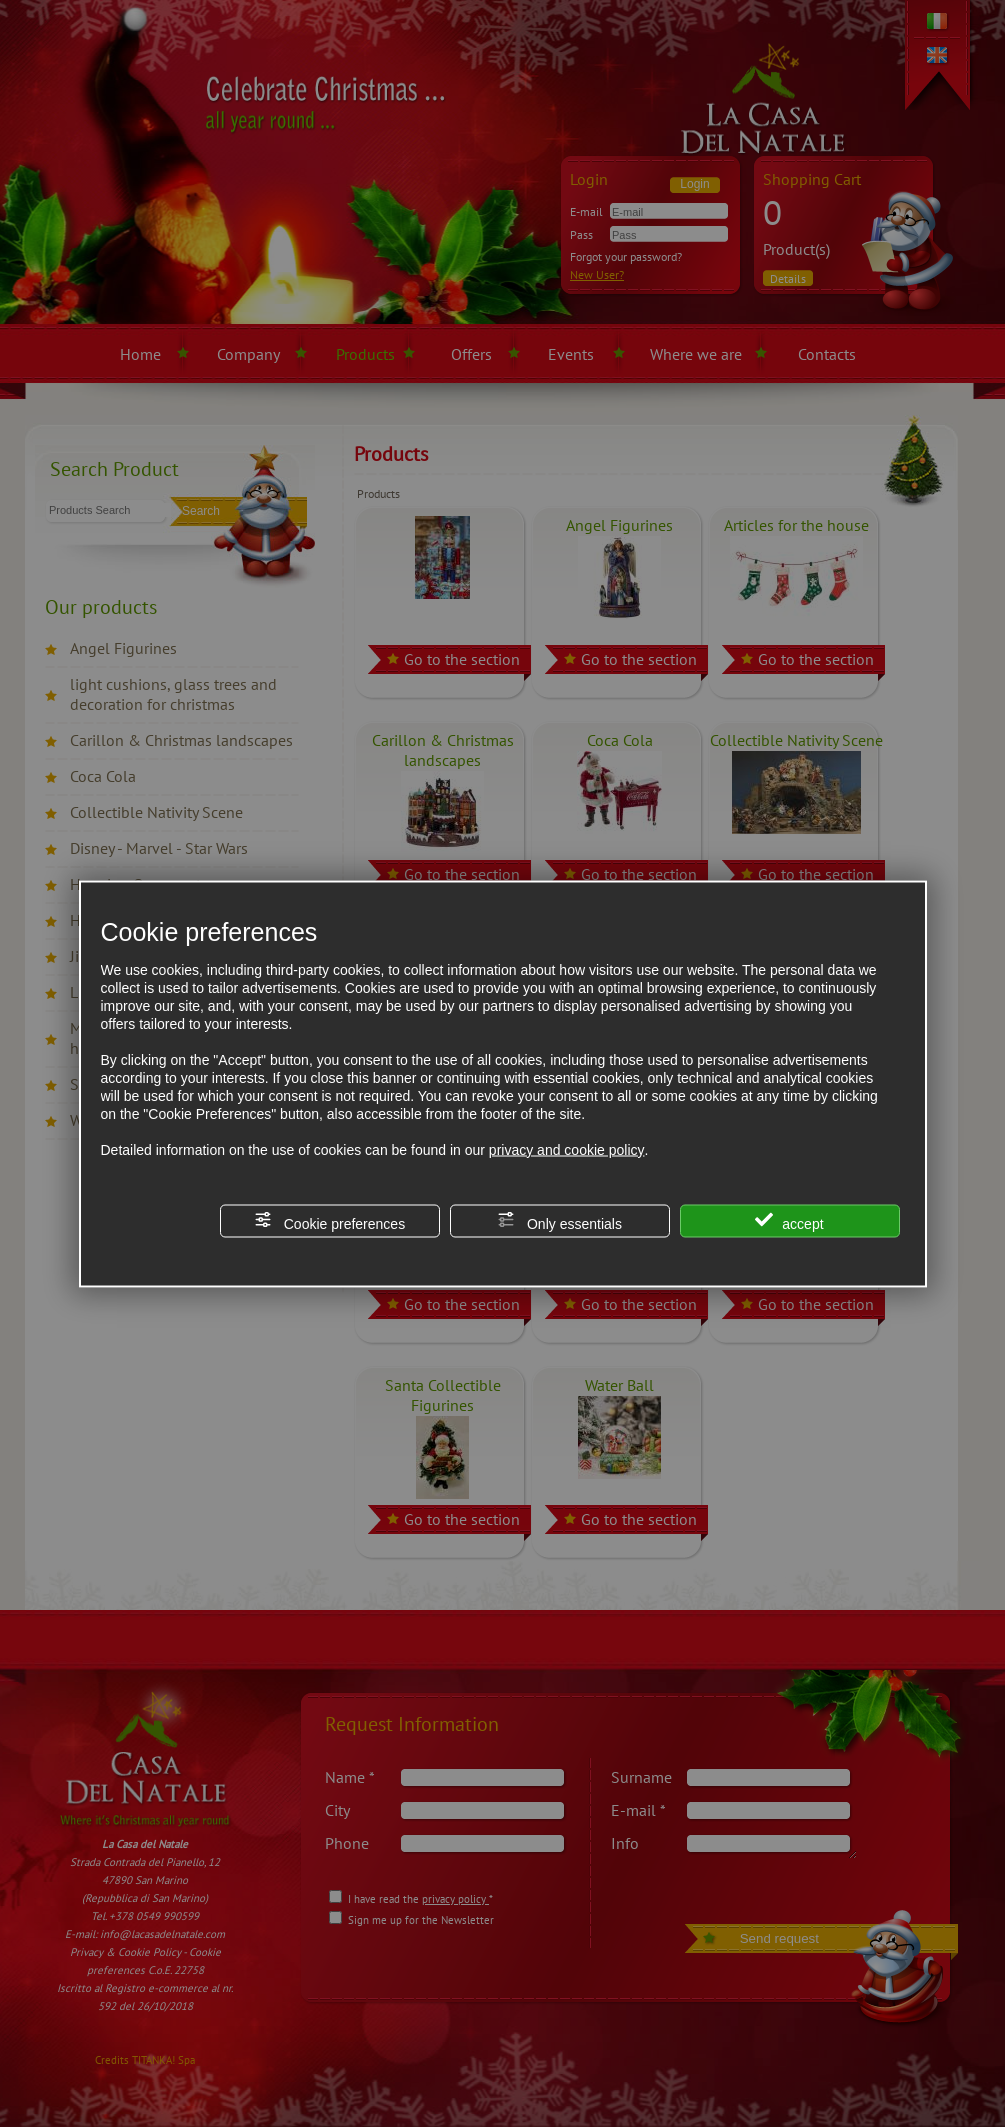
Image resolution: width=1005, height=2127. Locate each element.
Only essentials (559, 1220)
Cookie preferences (329, 1220)
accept (789, 1220)
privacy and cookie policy (567, 1149)
